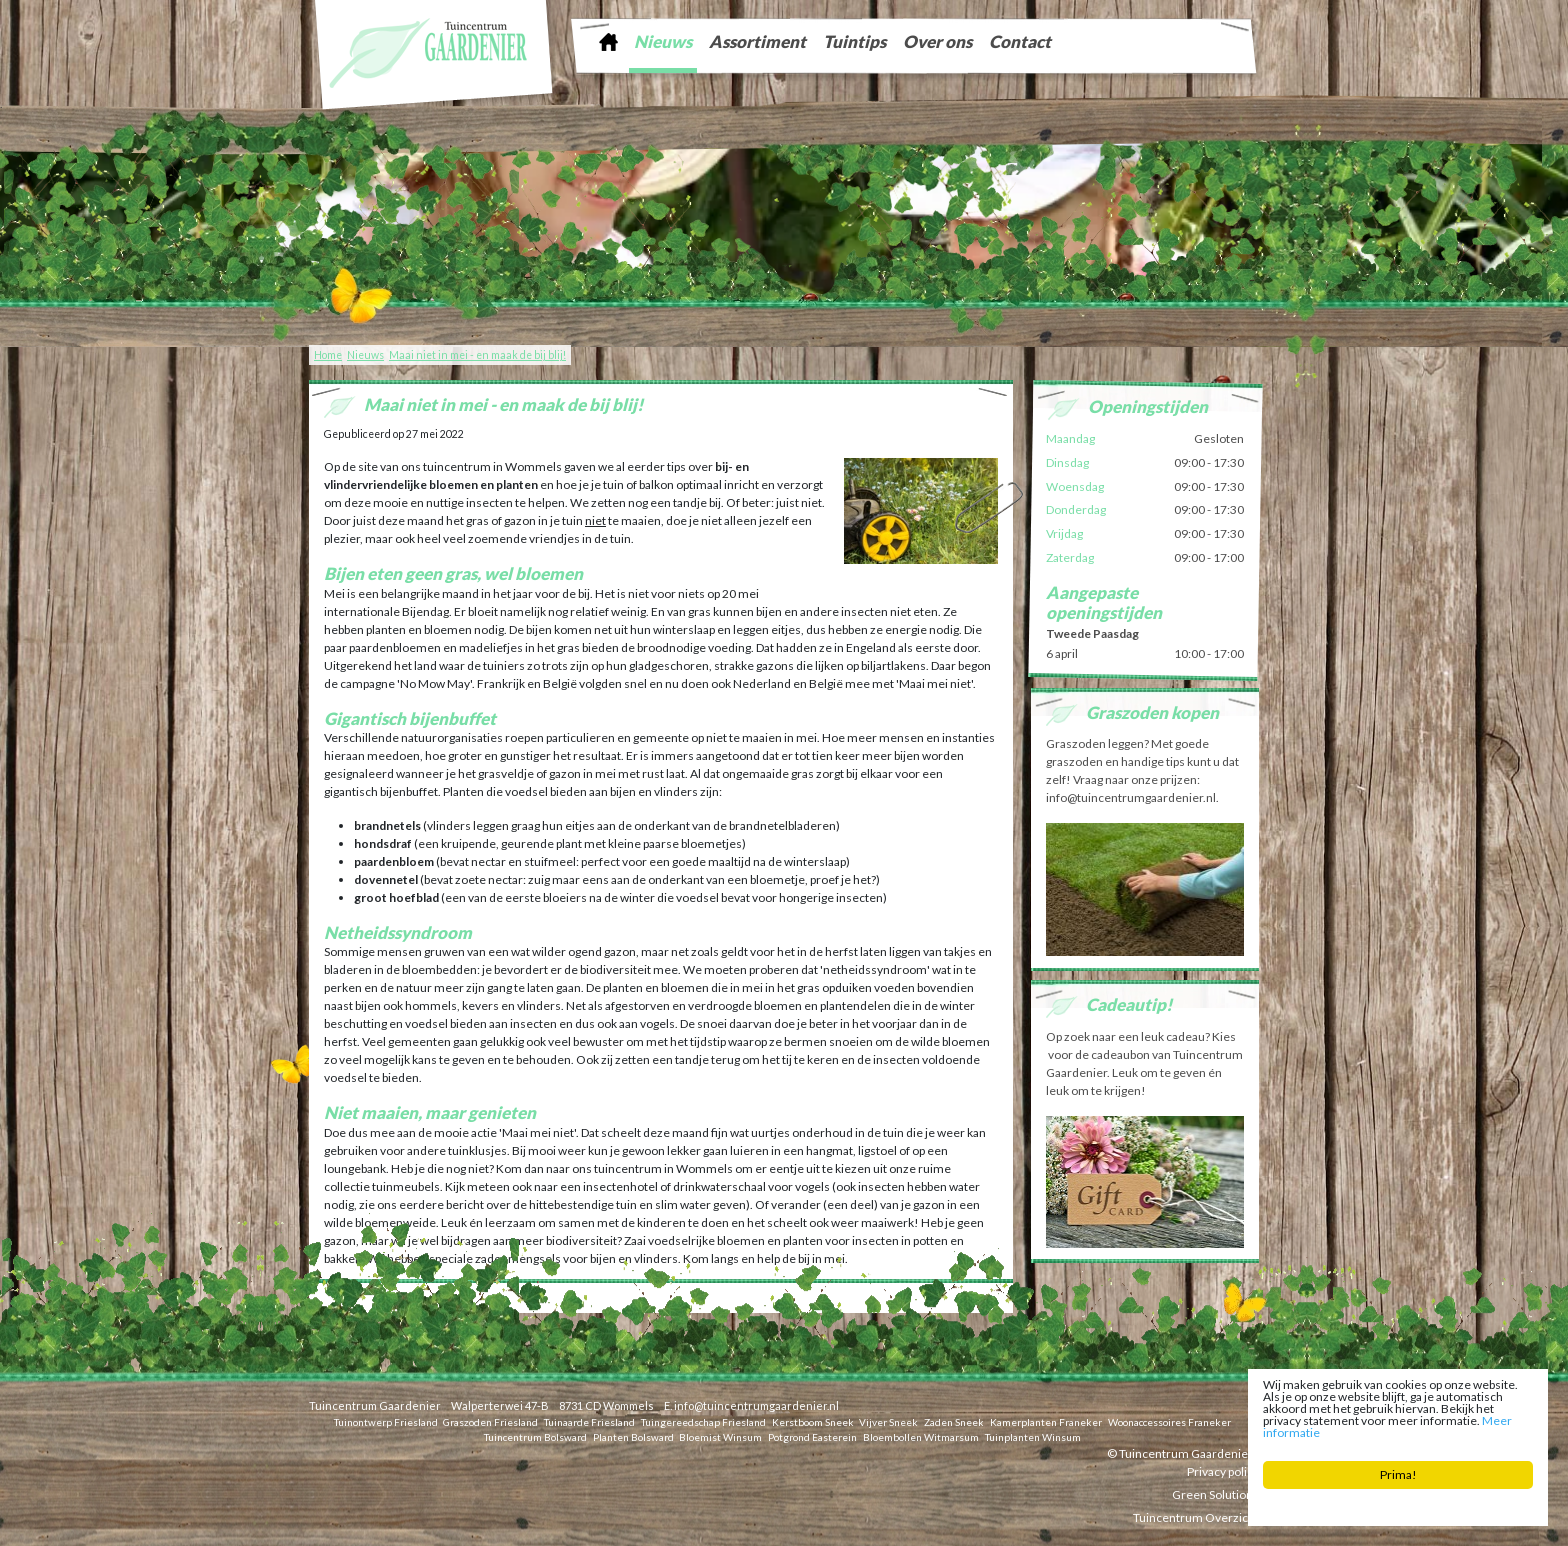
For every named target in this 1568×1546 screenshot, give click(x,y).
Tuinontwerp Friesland (386, 1421)
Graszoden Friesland (490, 1421)
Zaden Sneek (954, 1421)
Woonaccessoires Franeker (1169, 1421)
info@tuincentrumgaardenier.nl (756, 1405)
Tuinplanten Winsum (1033, 1436)
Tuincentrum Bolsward (535, 1436)
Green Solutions (1215, 1493)
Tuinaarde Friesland (589, 1421)
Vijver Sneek (888, 1421)
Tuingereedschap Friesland (703, 1421)
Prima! (1398, 1474)
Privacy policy (1223, 1470)
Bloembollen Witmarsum (921, 1436)
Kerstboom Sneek (813, 1421)
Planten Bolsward (633, 1436)
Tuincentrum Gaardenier (375, 1405)
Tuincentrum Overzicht (1196, 1516)
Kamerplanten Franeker (1046, 1421)
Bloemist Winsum (720, 1436)
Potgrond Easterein (812, 1436)
